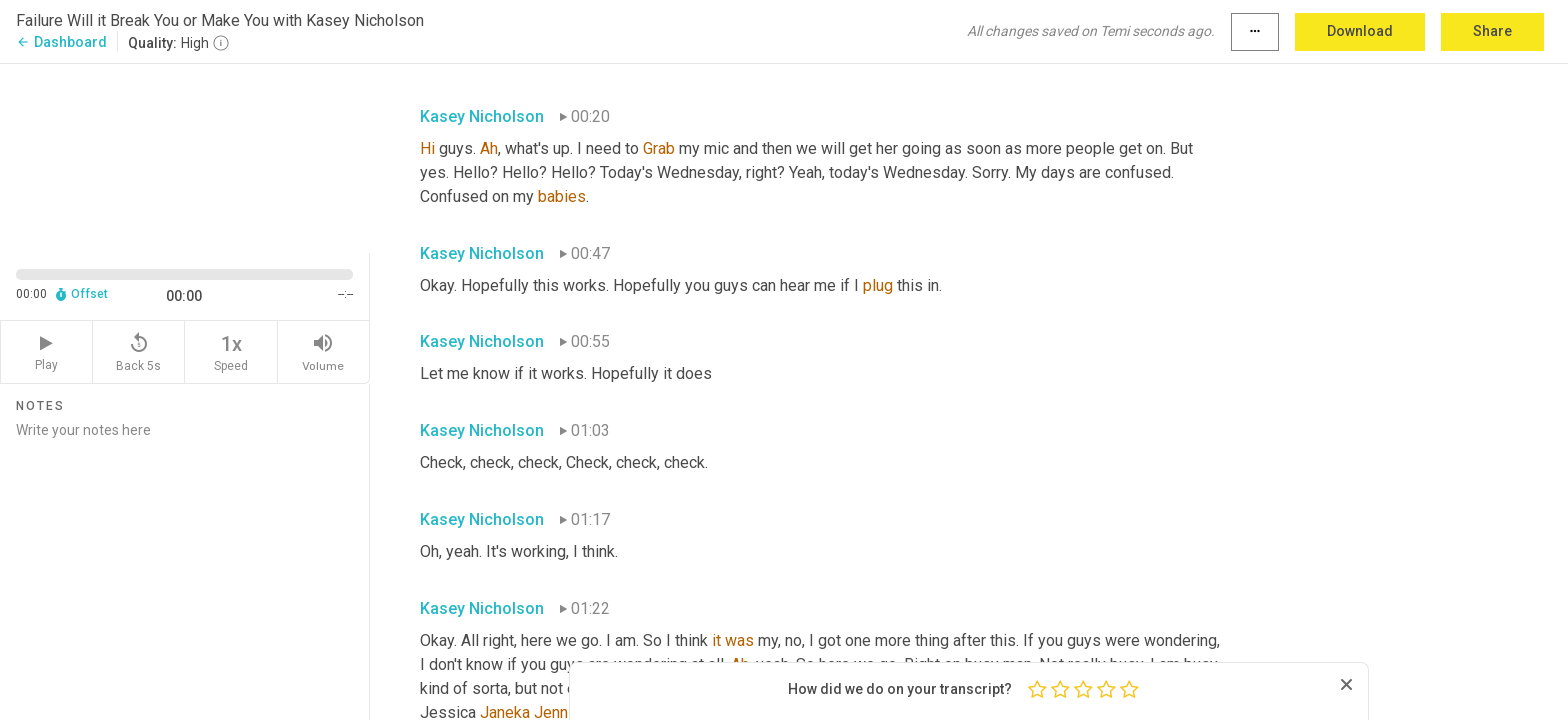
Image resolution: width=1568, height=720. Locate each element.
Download (1360, 31)
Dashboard (61, 42)
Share (1492, 31)
